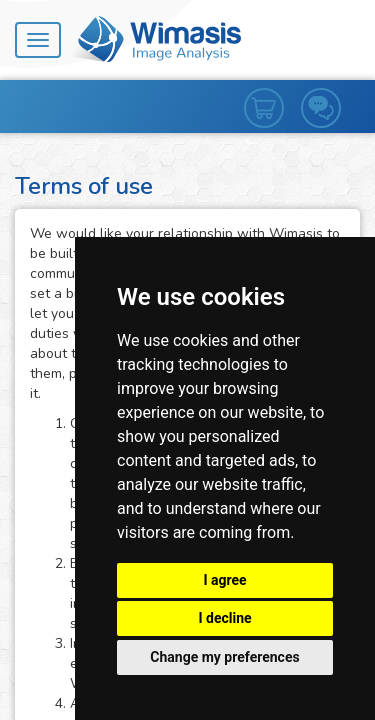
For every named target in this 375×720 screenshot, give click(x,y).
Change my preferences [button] (224, 657)
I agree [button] (224, 580)
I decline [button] (224, 618)
